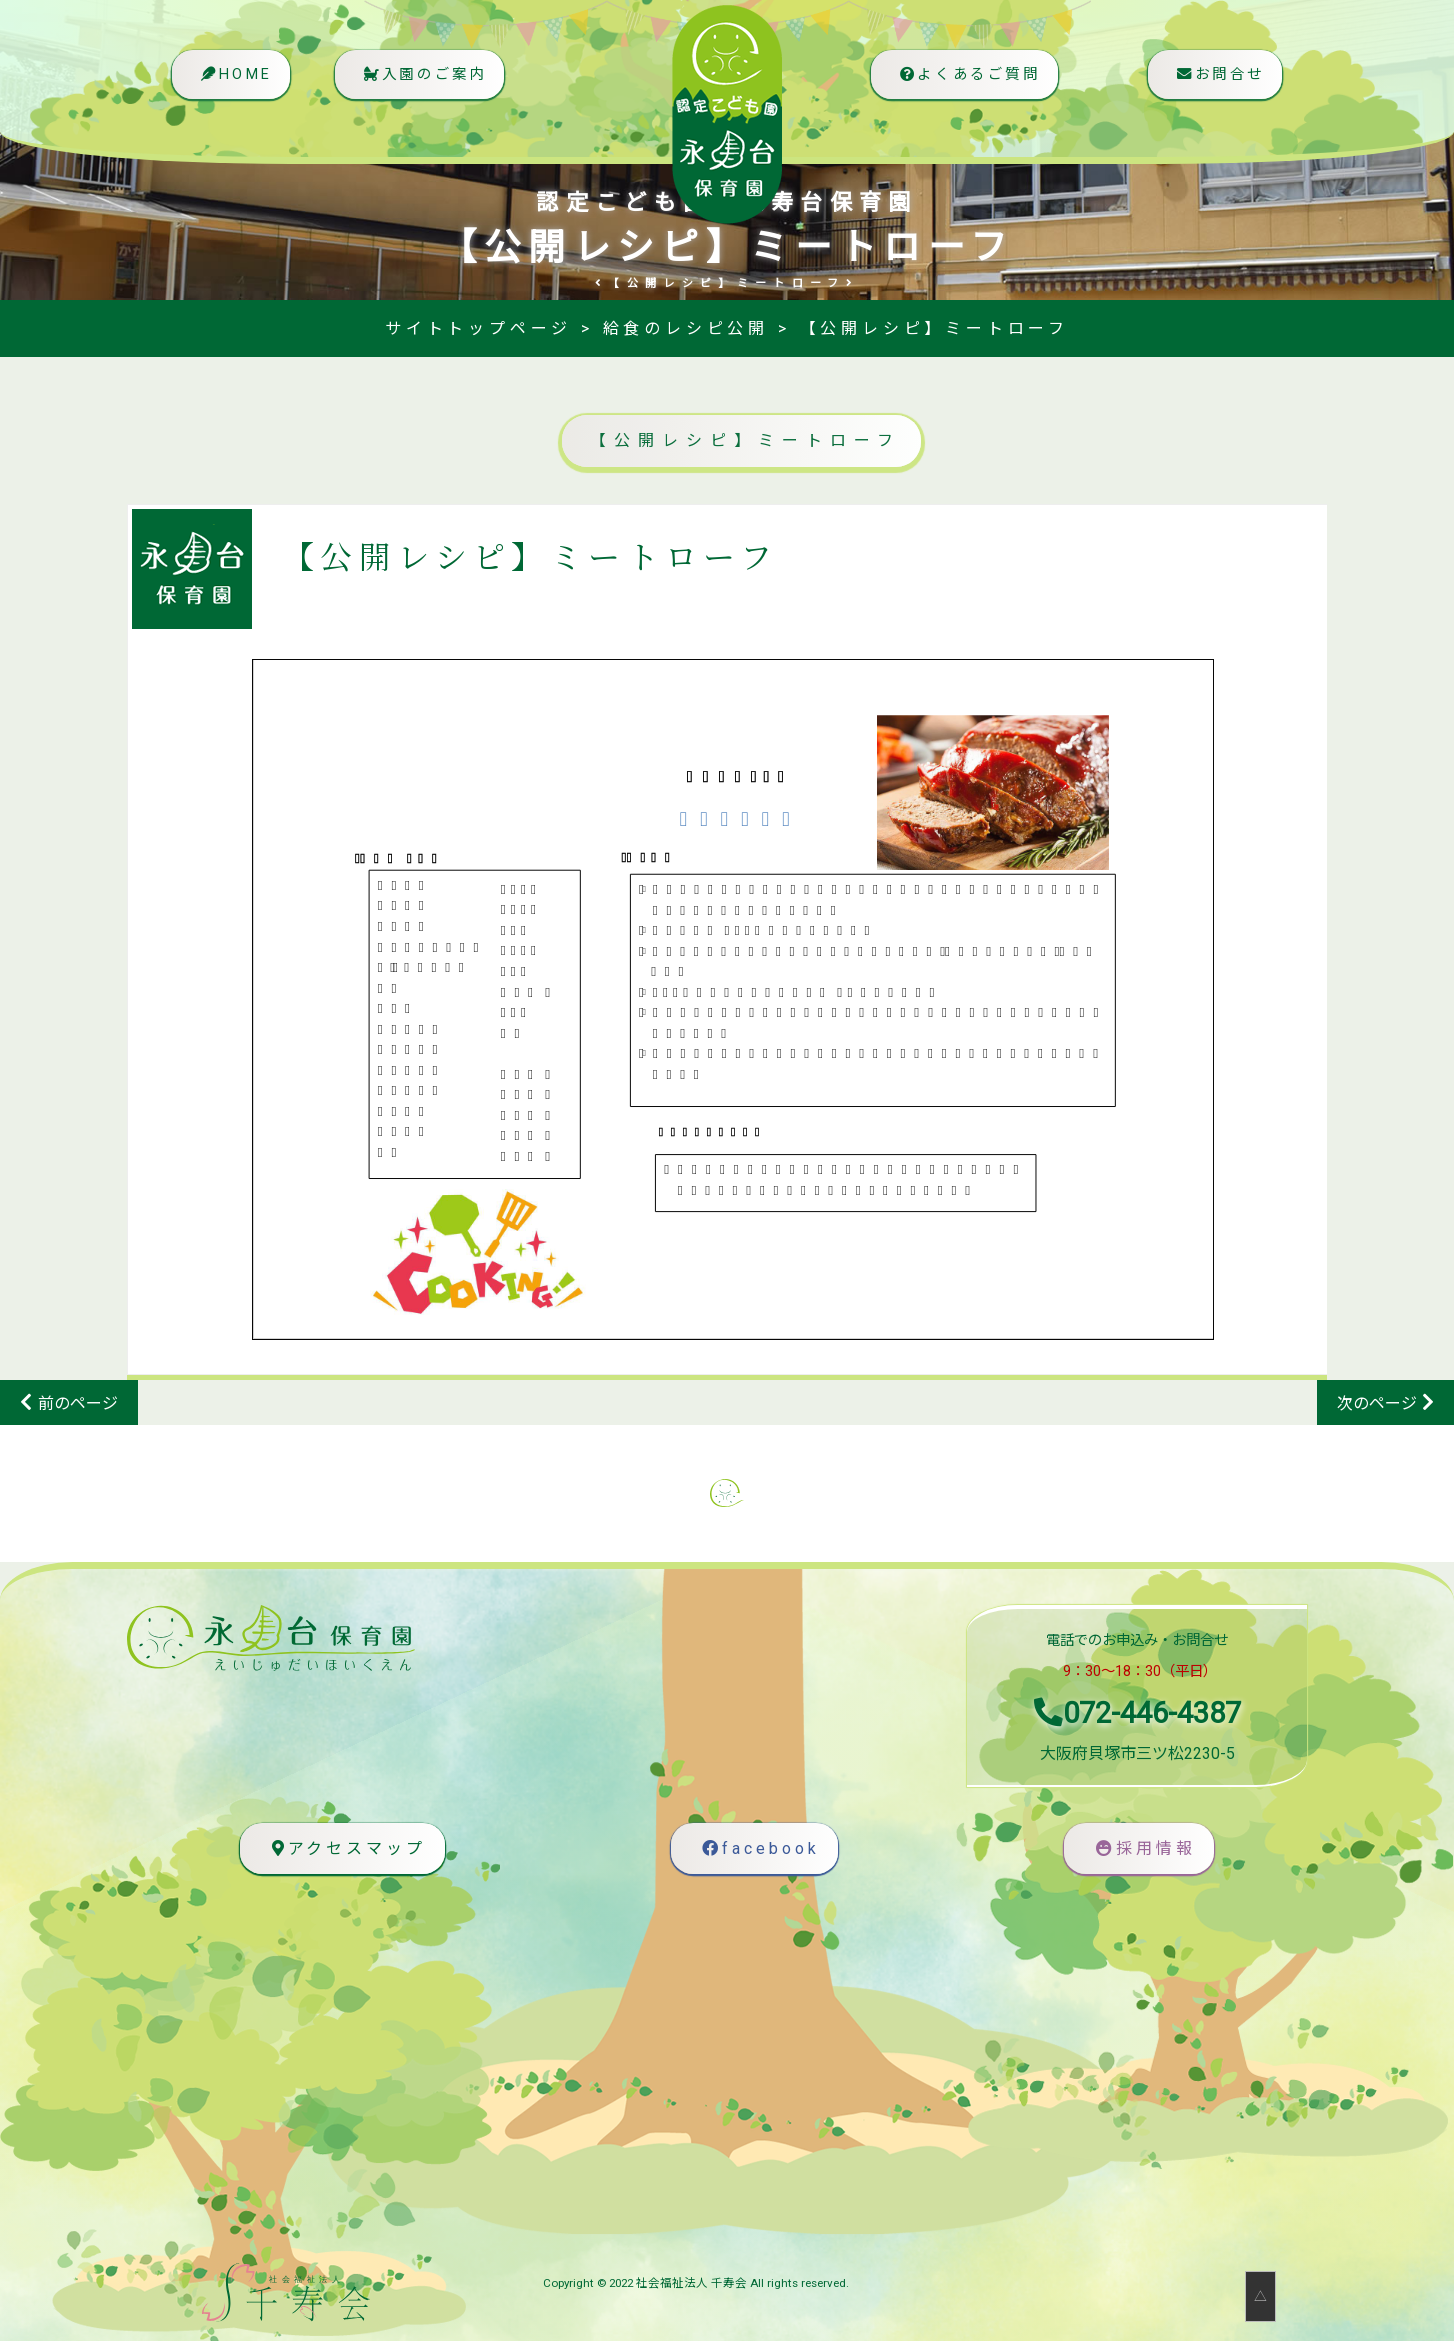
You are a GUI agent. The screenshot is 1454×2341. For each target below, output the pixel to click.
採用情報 (1144, 1848)
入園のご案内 (433, 85)
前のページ (78, 1403)
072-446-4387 (1137, 1713)
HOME (236, 85)
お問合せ (1216, 85)
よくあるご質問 (962, 85)
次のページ (1377, 1403)
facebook (759, 1848)
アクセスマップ (346, 1848)
